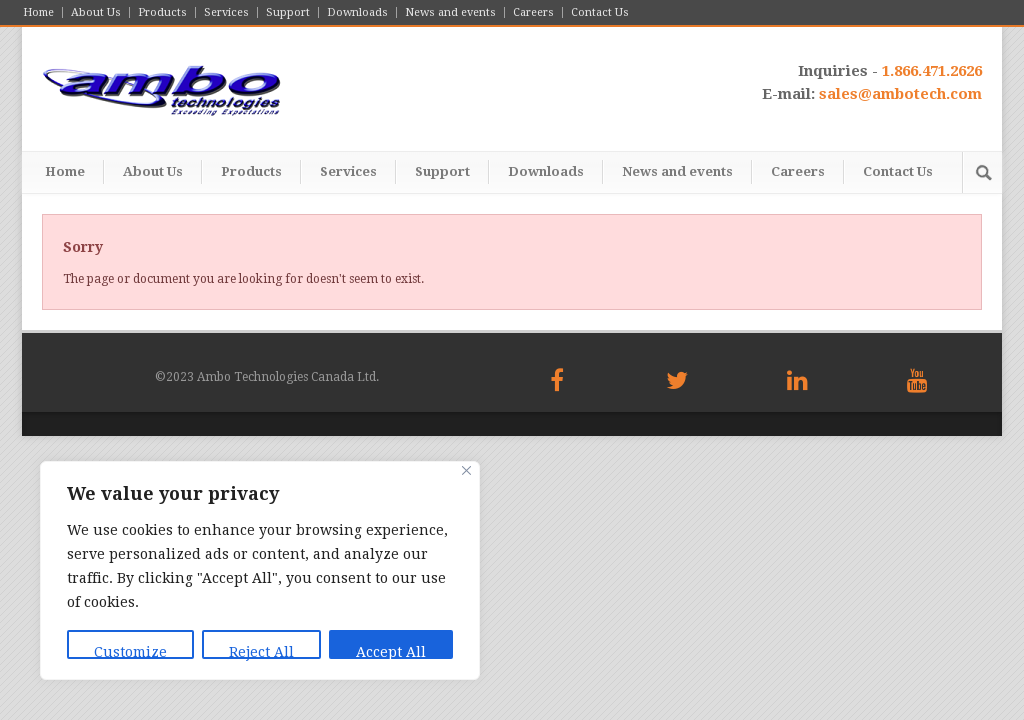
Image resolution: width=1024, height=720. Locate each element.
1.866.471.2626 (932, 71)
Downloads (357, 12)
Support (288, 12)
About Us (96, 12)
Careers (533, 12)
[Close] (466, 470)
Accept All (391, 651)
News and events (450, 12)
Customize (130, 651)
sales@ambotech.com (900, 94)
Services (226, 12)
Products (162, 12)
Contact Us (600, 12)
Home (38, 12)
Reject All (261, 651)
